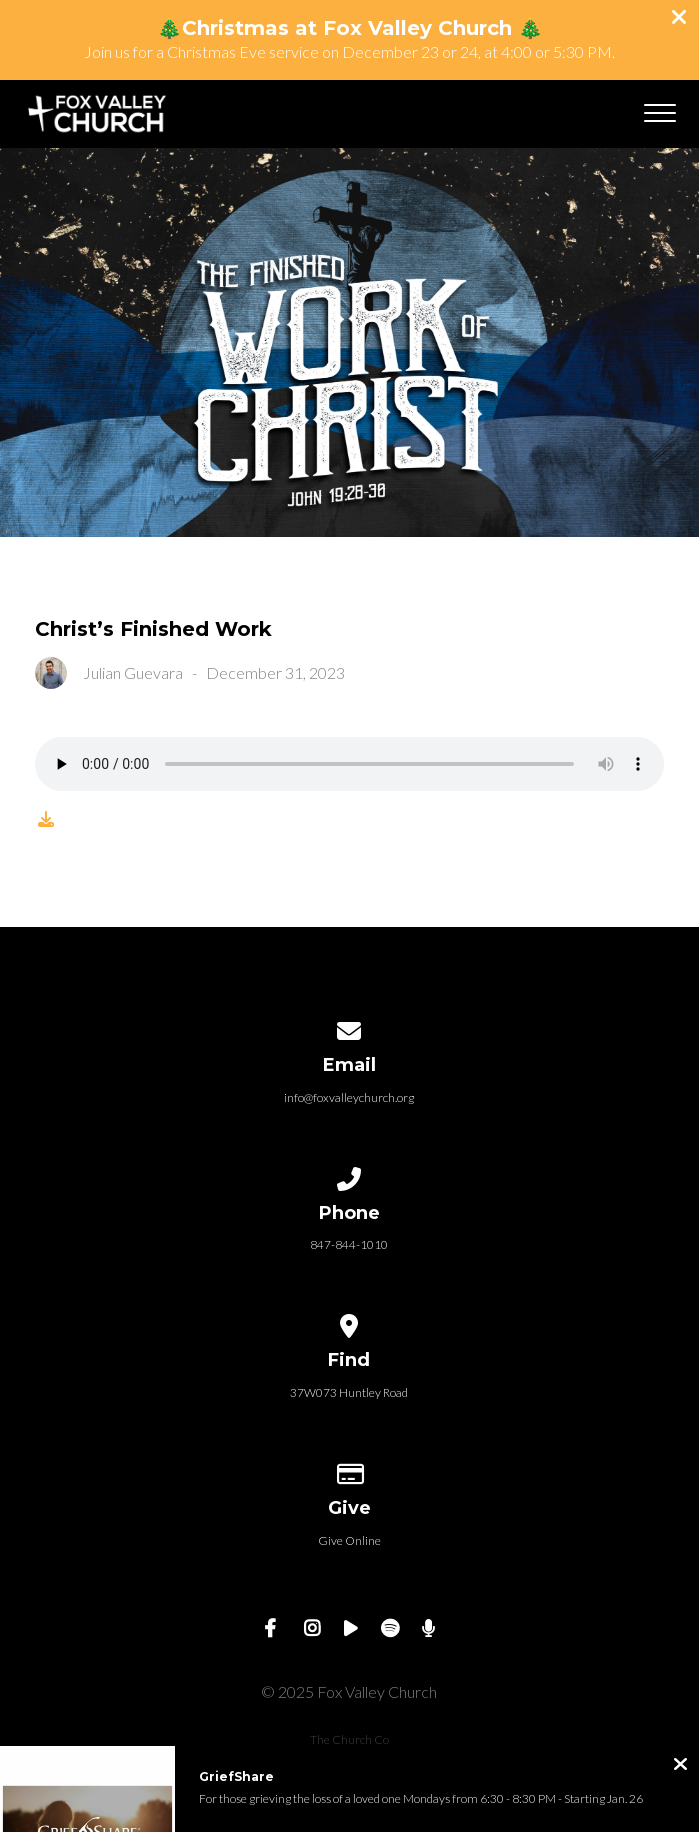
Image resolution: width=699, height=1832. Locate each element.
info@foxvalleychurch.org (349, 1097)
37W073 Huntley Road (349, 1392)
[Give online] (350, 1470)
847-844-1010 (349, 1244)
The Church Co (349, 1739)
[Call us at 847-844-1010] (350, 1175)
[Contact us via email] (350, 1027)
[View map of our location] (350, 1322)
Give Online (349, 1540)
